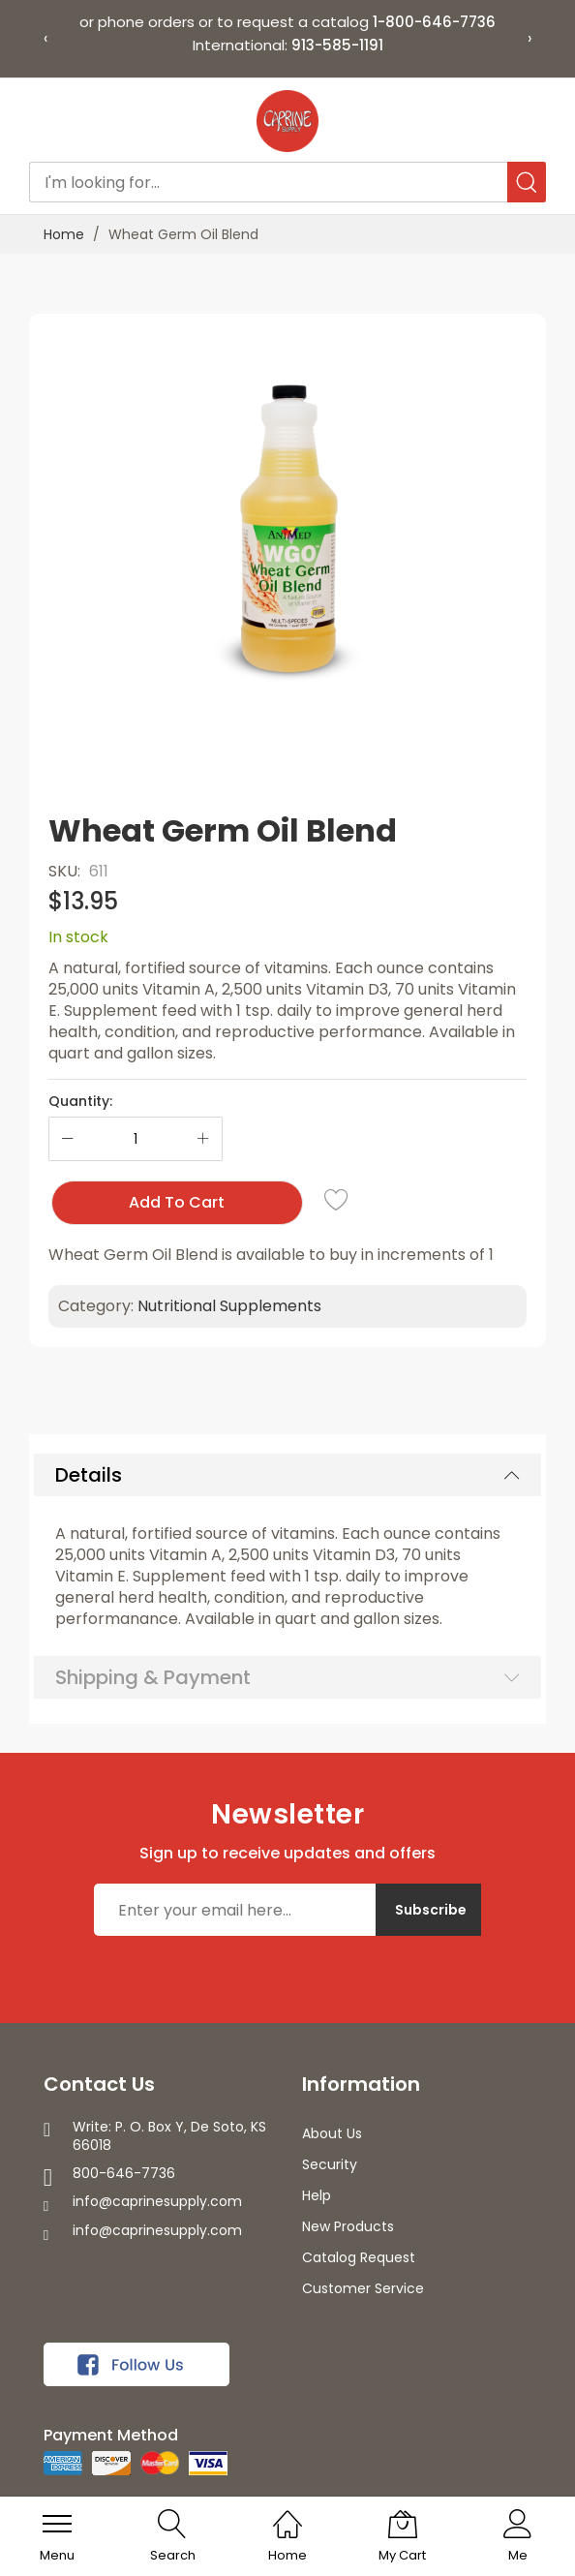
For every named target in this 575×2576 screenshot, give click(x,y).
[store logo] (287, 121)
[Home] (287, 2513)
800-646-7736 (124, 2173)
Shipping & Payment (153, 1677)
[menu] (57, 2523)
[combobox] (288, 182)
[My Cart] (402, 2523)
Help (316, 2195)
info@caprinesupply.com (157, 2201)
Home (64, 234)
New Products (348, 2226)
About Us (332, 2133)
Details (88, 1474)
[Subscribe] (428, 1910)
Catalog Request (358, 2257)
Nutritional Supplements (229, 1306)
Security (329, 2164)
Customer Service (363, 2288)
